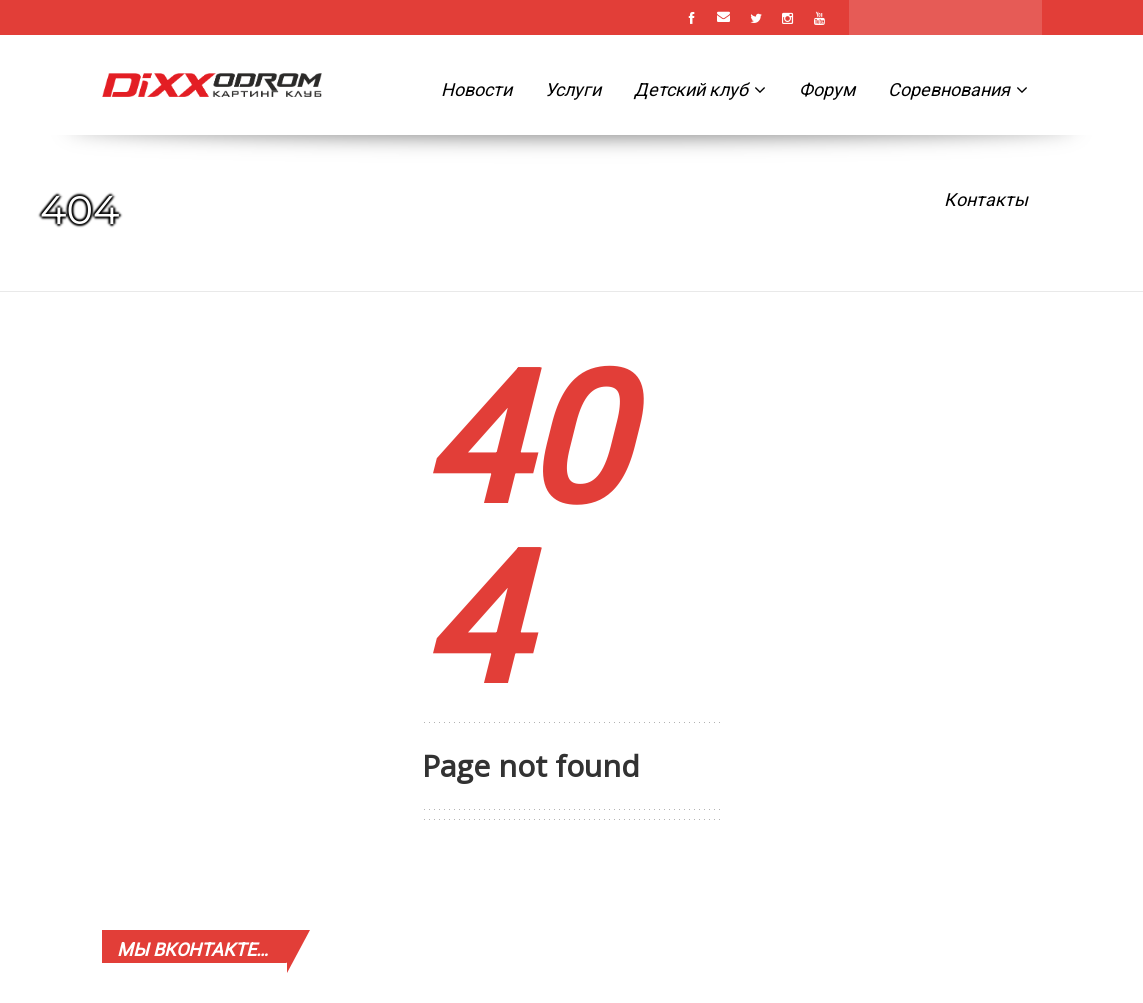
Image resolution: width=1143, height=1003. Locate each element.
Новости (476, 89)
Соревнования (958, 89)
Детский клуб (700, 89)
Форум (827, 89)
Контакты (986, 199)
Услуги (573, 89)
